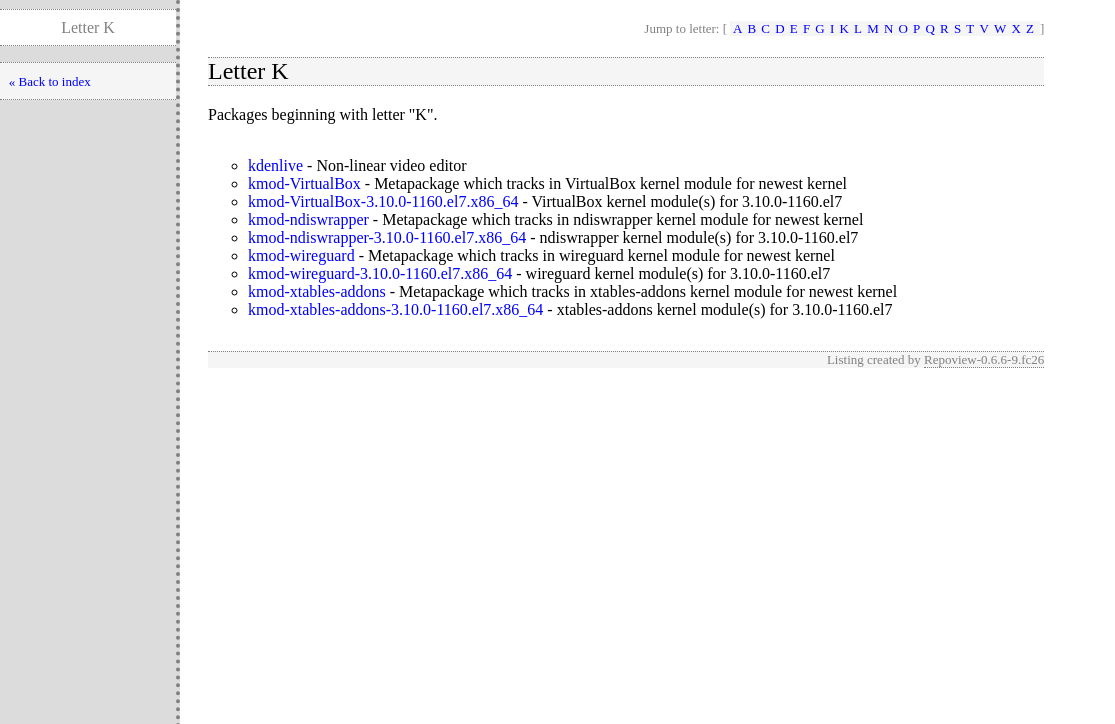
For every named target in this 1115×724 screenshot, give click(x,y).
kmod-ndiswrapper (308, 219)
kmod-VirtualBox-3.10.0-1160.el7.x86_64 (383, 201)
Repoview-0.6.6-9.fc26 (984, 359)
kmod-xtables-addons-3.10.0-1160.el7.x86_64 (395, 309)
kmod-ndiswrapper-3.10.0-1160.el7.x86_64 (387, 237)
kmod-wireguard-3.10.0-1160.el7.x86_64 (380, 273)
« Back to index (50, 81)
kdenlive (275, 165)
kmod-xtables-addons (317, 291)
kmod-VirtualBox (304, 183)
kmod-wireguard (301, 255)
